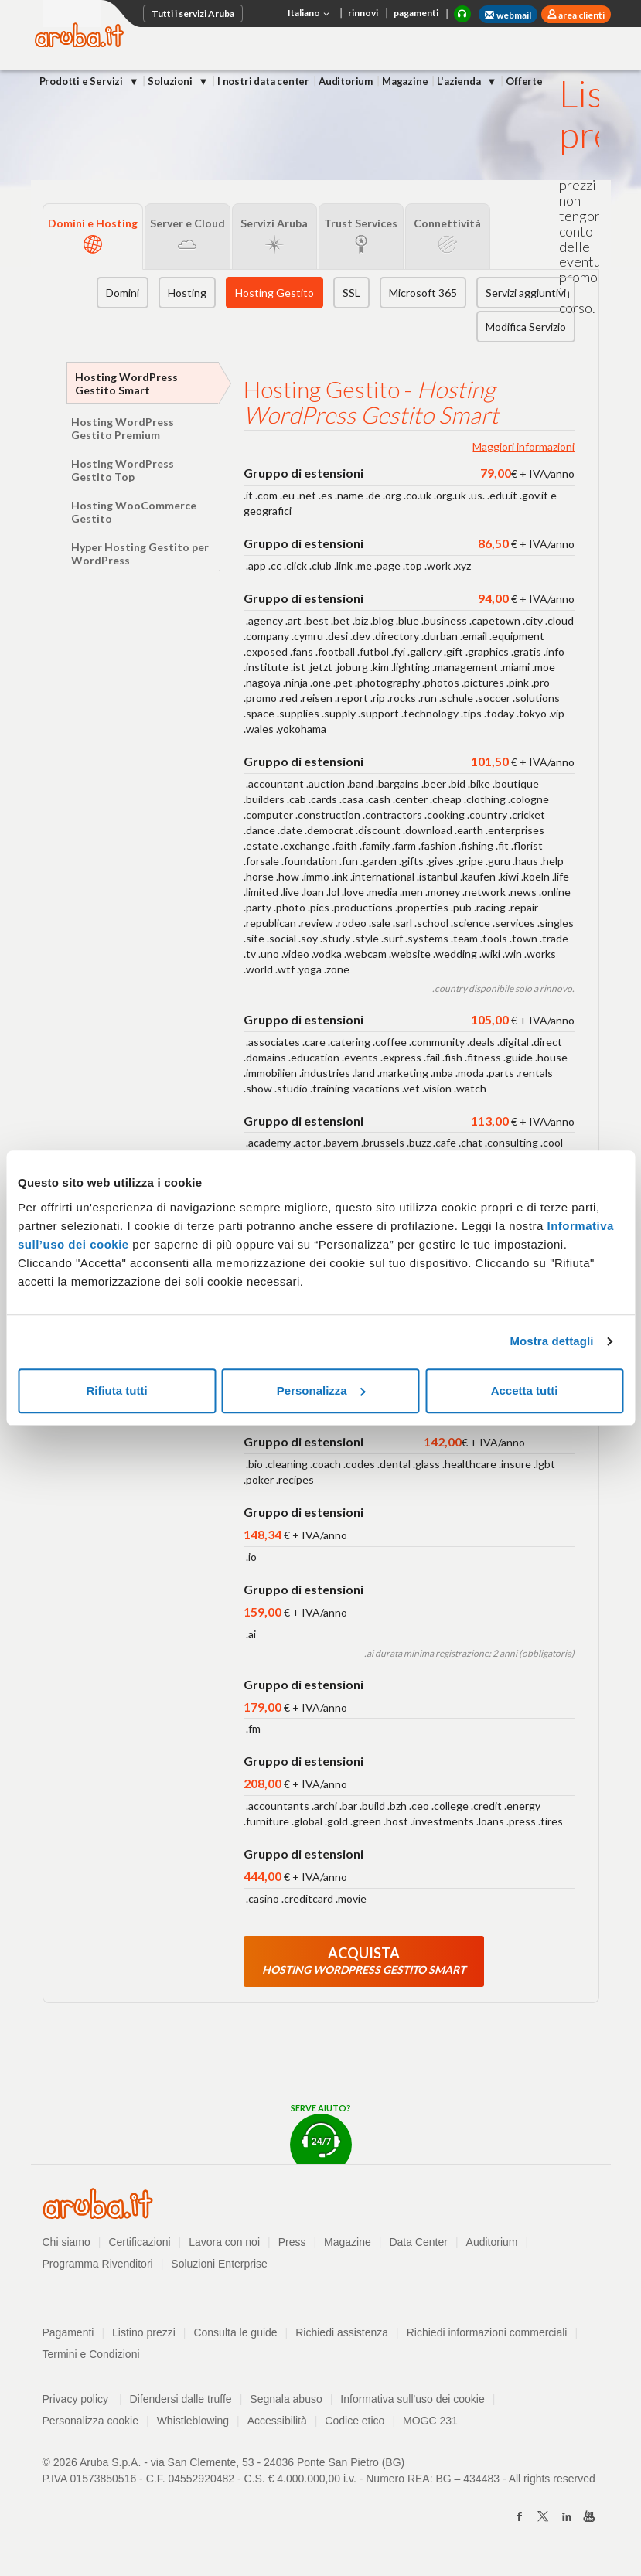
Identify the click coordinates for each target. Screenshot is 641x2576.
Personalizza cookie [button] (91, 2420)
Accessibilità (277, 2420)
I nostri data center (263, 81)
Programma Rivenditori (98, 2263)
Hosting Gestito (274, 292)
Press (292, 2242)
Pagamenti (68, 2332)
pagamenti (416, 13)
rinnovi (363, 13)
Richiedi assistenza (341, 2332)
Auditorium (346, 81)
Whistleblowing (193, 2420)
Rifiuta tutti (116, 1390)
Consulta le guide (235, 2332)
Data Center (418, 2242)
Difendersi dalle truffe (181, 2399)
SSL (351, 292)
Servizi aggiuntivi (526, 292)
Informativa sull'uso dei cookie (412, 2399)
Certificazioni (139, 2242)
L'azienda (459, 81)
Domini (122, 292)
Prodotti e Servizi (82, 81)
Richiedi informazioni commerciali (487, 2332)
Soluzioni (171, 81)
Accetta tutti (524, 1390)
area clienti (581, 15)
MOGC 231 (430, 2420)
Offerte (524, 81)
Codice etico (354, 2420)
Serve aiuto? (321, 2133)
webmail (508, 15)
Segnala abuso (286, 2399)
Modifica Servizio (526, 326)
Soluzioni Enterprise (219, 2263)
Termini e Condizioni (91, 2354)
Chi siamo (66, 2242)
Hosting (187, 292)
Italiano (310, 14)
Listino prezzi (144, 2332)
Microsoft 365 (423, 292)
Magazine (405, 81)
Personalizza (321, 1390)
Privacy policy (82, 2399)
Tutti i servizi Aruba (193, 13)
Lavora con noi (224, 2242)
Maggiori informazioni (523, 446)
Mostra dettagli (551, 1341)
